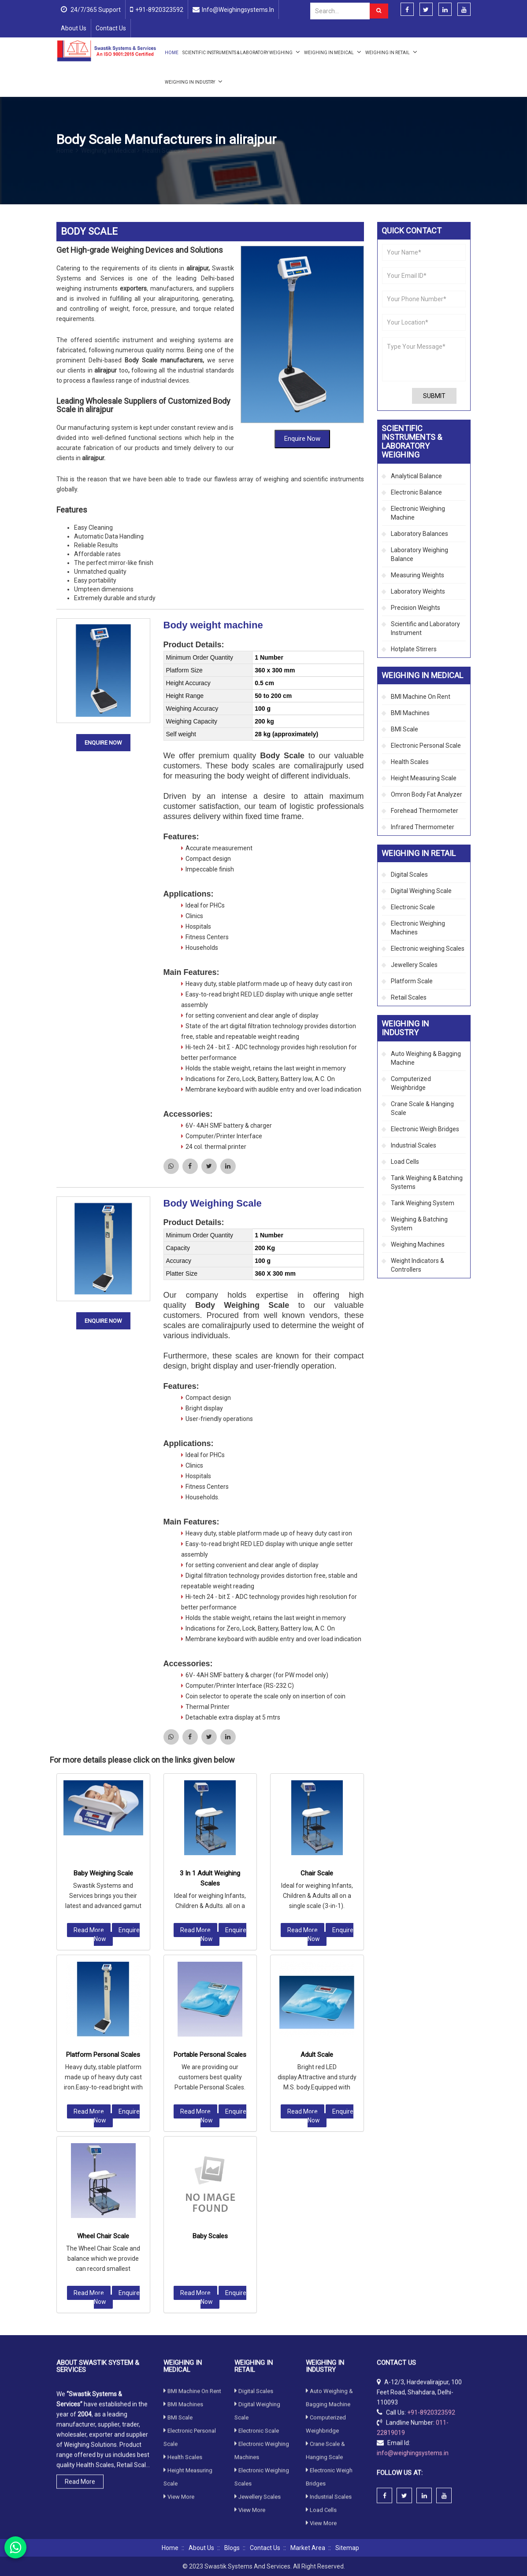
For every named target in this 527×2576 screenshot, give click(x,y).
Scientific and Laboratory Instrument (425, 628)
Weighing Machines (418, 1244)
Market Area (307, 2547)
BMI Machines (410, 712)
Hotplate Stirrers (414, 649)
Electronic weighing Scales (427, 948)
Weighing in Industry (194, 81)
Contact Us (111, 28)
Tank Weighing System (422, 1203)
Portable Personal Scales (210, 1808)
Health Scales (163, 160)
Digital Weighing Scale (421, 890)
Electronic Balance (416, 492)
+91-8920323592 (159, 9)
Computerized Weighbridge (411, 1083)
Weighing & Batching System (419, 1224)
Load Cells (405, 1161)
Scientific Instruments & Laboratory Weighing (241, 51)
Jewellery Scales (414, 964)
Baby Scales (210, 1989)
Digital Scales (409, 874)
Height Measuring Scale (423, 778)
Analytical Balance (416, 476)
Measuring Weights (417, 575)
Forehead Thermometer (424, 810)
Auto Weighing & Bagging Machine (426, 1058)
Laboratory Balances (419, 533)
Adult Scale (317, 1808)
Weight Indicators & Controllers (417, 1265)
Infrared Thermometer (422, 826)
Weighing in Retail (391, 51)
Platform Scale (412, 981)
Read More (89, 1683)
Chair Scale (317, 1627)
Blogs (232, 2547)
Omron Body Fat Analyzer (426, 794)
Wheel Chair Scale (103, 1989)
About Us (73, 28)
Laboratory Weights (418, 591)
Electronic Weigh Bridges (425, 1129)
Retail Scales (409, 997)
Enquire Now (302, 368)
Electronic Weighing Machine (418, 513)
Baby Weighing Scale (103, 1627)
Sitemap (347, 2547)
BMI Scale (404, 729)
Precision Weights (415, 607)
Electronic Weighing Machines (418, 928)
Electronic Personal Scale (426, 745)
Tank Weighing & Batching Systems (427, 1182)
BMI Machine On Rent (420, 696)
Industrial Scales (413, 1145)
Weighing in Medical (332, 51)
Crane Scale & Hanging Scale (422, 1108)
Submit (434, 395)
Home (171, 52)
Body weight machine (213, 553)
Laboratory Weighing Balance (419, 554)
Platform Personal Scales (103, 1808)
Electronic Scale (413, 907)
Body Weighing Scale (212, 1131)
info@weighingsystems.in (238, 9)
